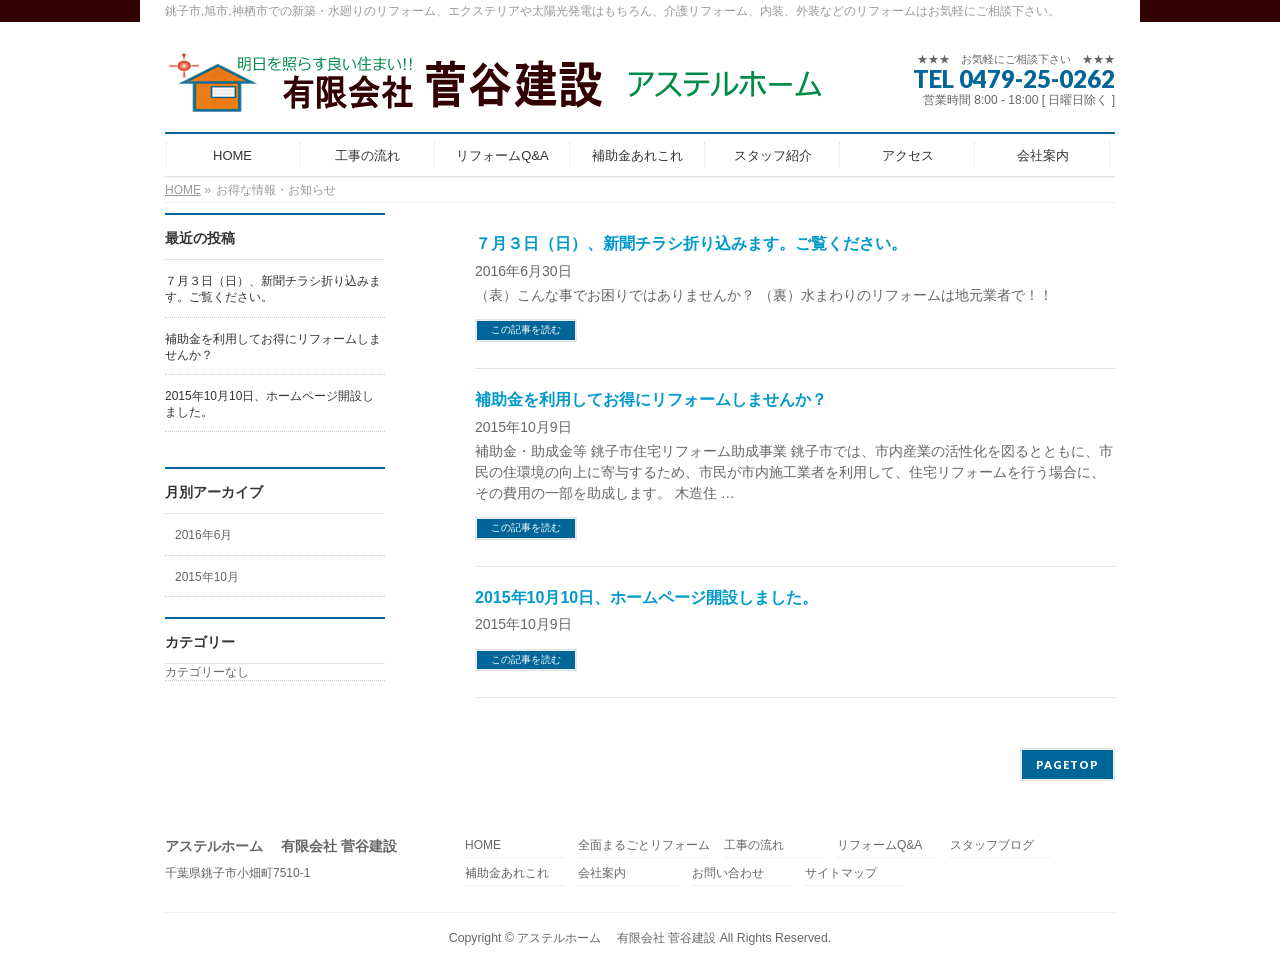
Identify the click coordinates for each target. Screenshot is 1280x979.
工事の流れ (754, 845)
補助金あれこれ (507, 873)
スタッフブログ (992, 845)
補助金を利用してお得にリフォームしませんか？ (651, 399)
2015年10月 (207, 577)
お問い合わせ (728, 873)
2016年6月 (203, 535)
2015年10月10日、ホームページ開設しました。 (646, 597)
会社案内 (602, 873)
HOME (483, 845)
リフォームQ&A (879, 845)
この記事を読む (526, 329)
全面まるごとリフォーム (644, 845)
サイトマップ (841, 873)
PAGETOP (1067, 764)
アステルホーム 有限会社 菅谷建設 (616, 938)
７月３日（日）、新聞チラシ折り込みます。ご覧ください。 (691, 243)
